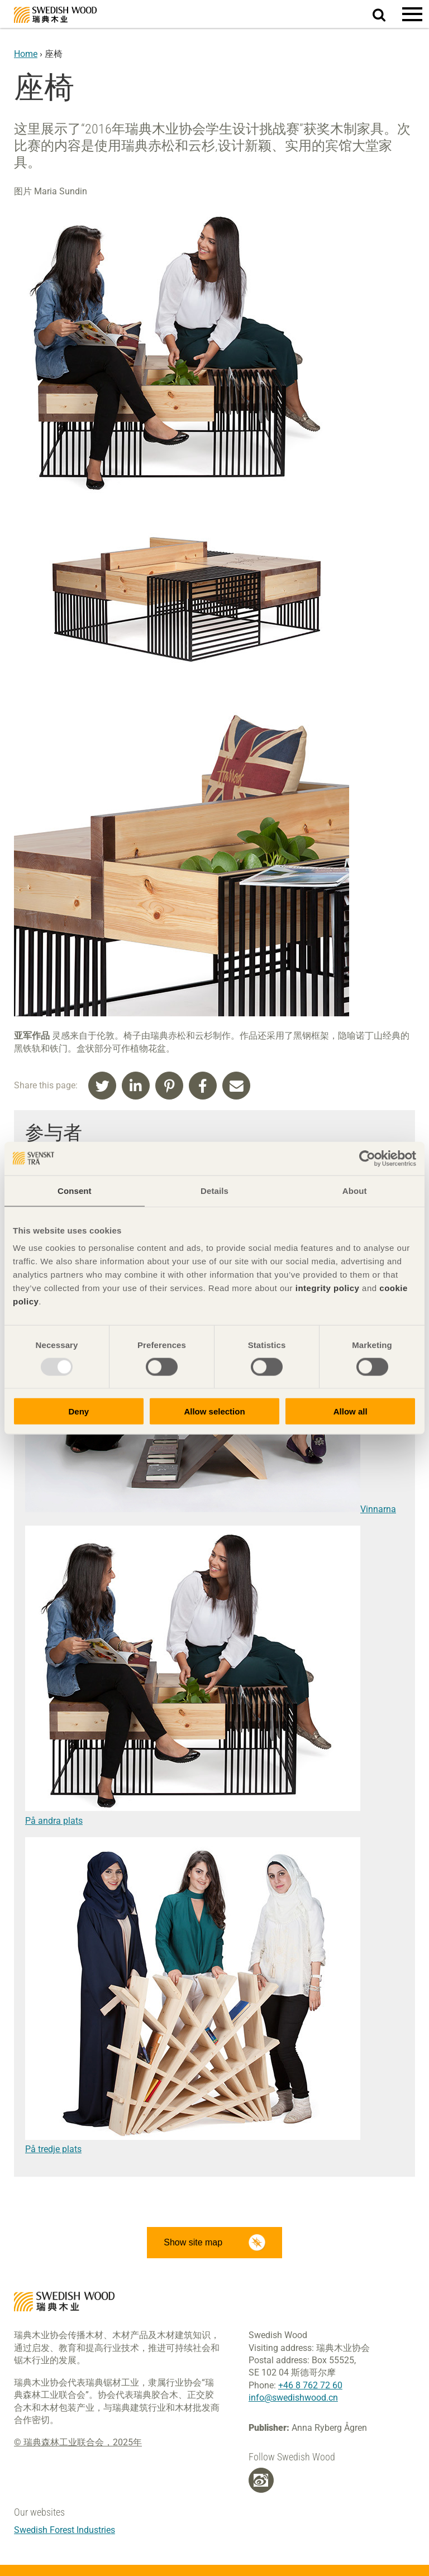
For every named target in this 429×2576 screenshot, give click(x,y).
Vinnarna (210, 1509)
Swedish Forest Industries (64, 2530)
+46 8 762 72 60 (310, 2385)
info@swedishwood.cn (293, 2397)
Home (25, 54)
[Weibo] (261, 2480)
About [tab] (354, 1190)
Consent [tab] (75, 1190)
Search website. (385, 13)
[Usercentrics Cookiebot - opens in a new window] (367, 1158)
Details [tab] (214, 1190)
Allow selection (214, 1411)
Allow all (350, 1411)
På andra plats (54, 1820)
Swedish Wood (55, 15)
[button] (412, 14)
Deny (78, 1411)
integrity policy (327, 1288)
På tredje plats (53, 2149)
